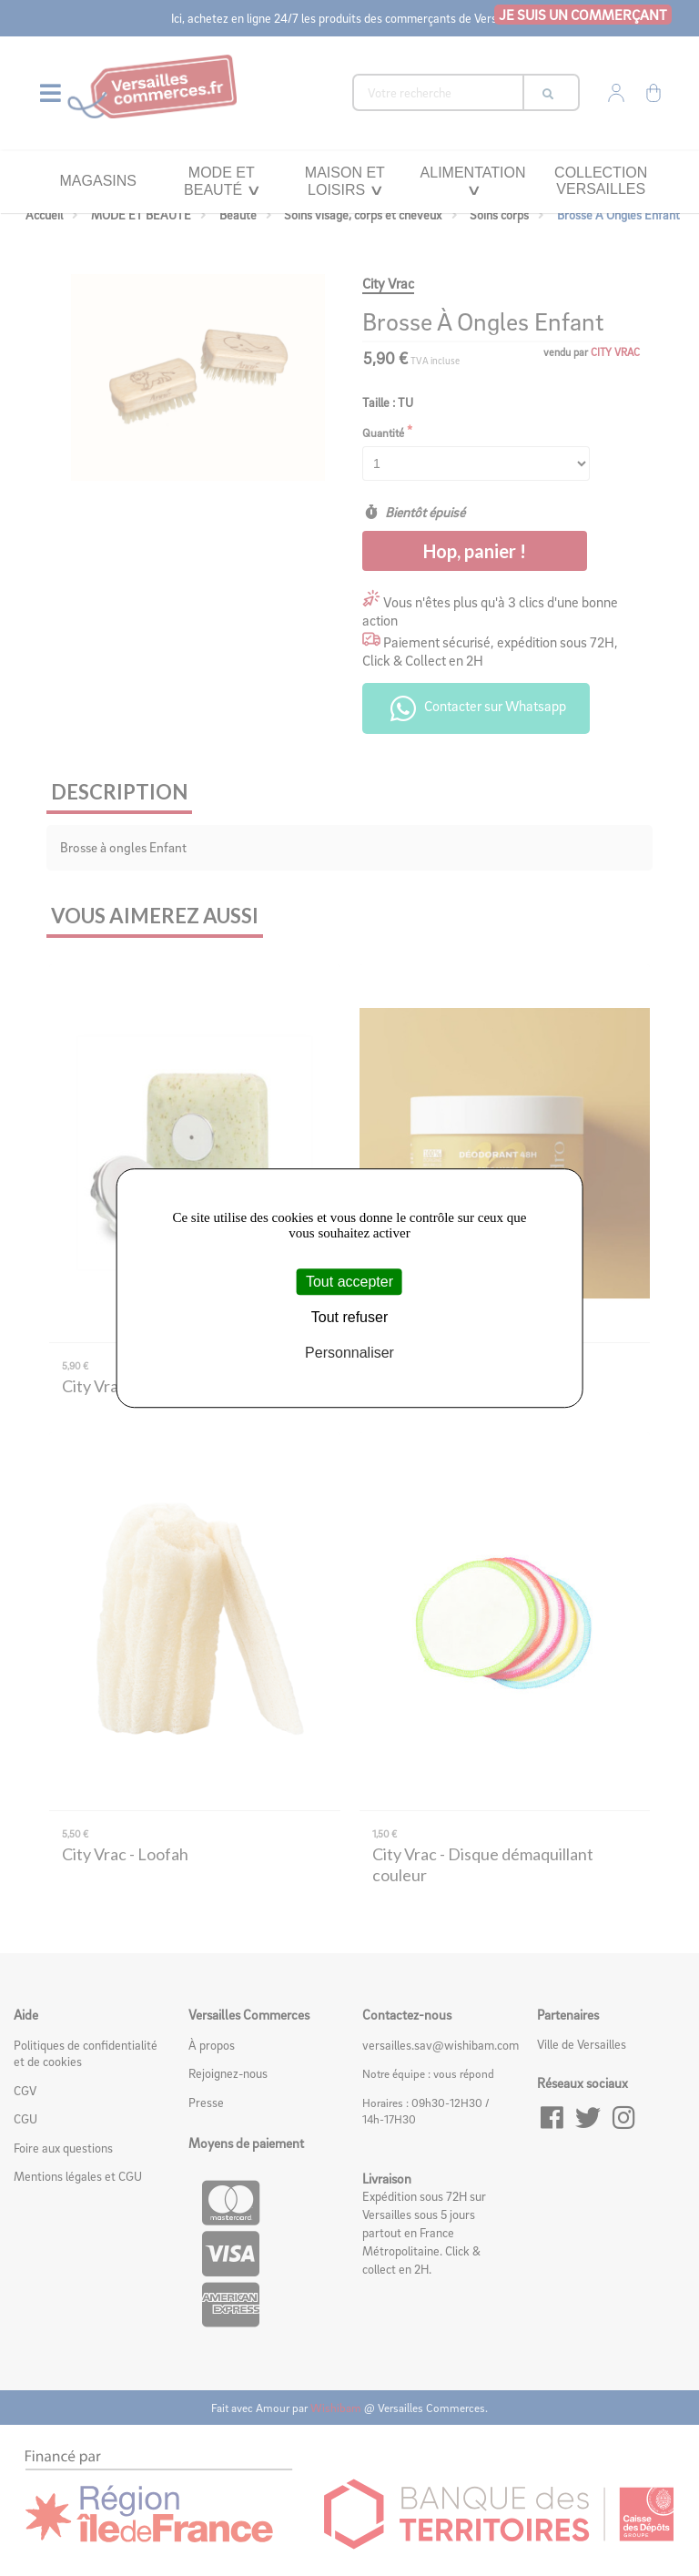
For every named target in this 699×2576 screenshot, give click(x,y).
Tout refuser (349, 1317)
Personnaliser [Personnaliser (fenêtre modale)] (349, 1352)
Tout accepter (349, 1281)
